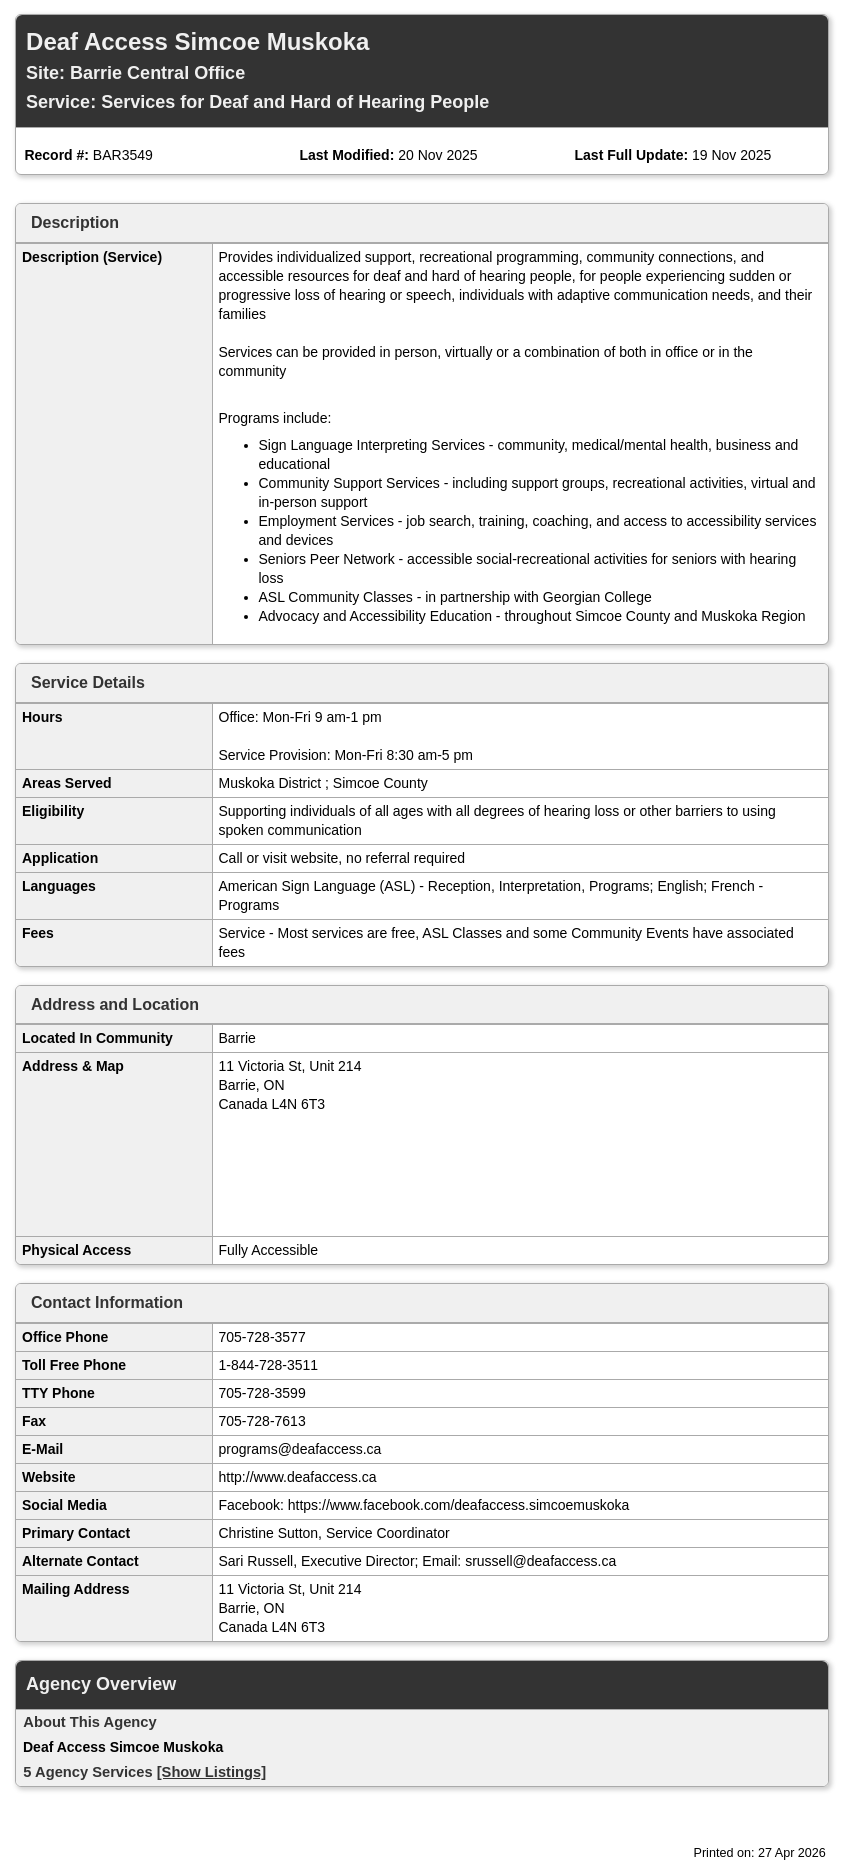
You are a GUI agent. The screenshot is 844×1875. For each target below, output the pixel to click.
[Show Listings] (211, 1772)
